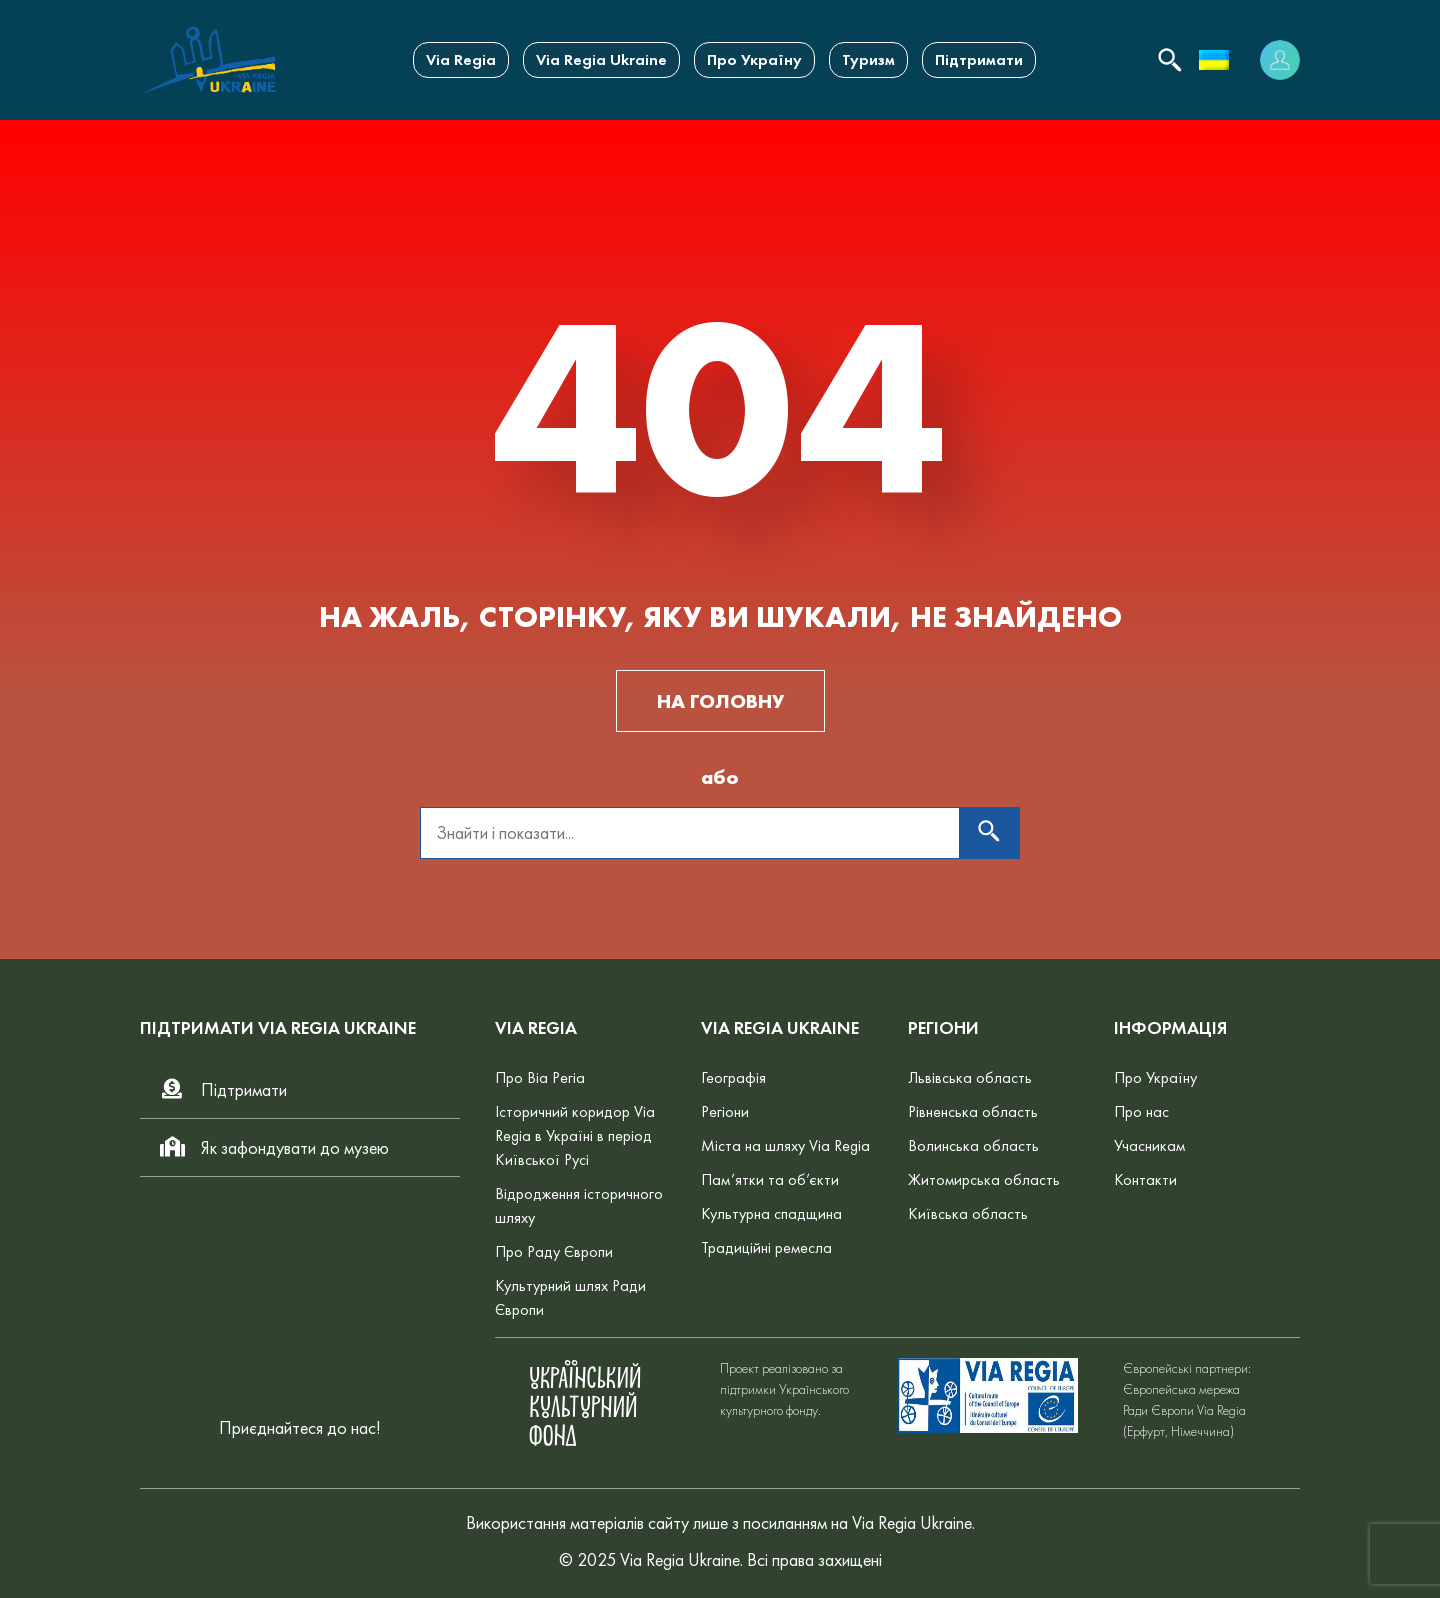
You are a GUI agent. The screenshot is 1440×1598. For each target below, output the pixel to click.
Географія (733, 1077)
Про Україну (754, 59)
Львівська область (970, 1077)
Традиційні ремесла (766, 1247)
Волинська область (973, 1145)
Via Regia (461, 59)
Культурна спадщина (771, 1213)
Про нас (1141, 1111)
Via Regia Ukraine (601, 59)
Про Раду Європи (554, 1251)
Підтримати (979, 59)
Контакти (1145, 1179)
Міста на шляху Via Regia (785, 1145)
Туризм (868, 59)
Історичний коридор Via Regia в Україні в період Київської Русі (575, 1135)
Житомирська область (984, 1179)
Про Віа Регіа (540, 1077)
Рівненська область (973, 1111)
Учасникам (1149, 1145)
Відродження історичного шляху (579, 1205)
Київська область (968, 1213)
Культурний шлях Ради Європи (570, 1297)
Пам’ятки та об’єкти (770, 1179)
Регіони (725, 1111)
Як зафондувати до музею (273, 1147)
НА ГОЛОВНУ (720, 701)
